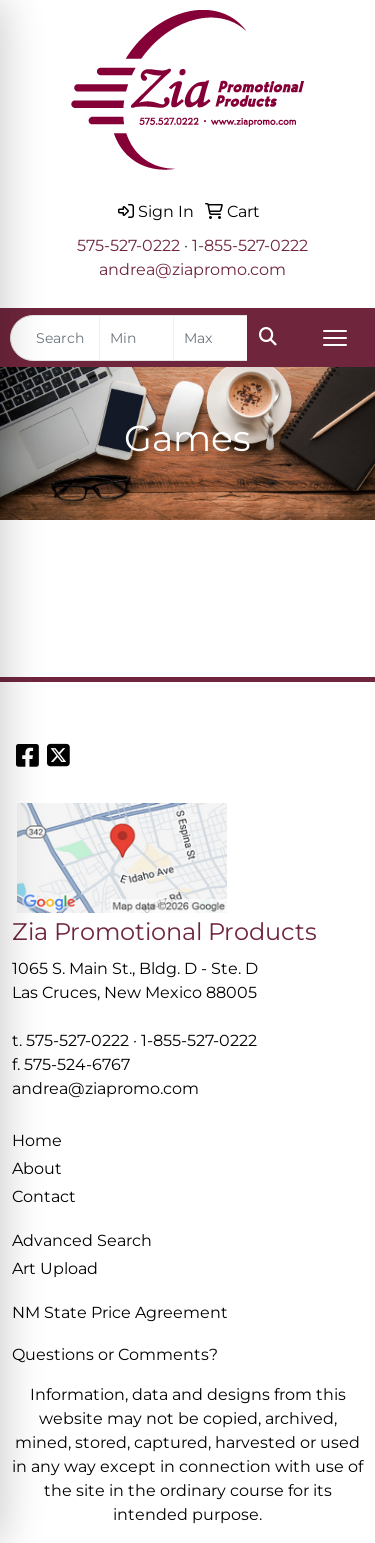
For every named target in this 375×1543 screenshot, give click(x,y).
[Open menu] (335, 338)
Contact (44, 1196)
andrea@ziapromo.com (192, 269)
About (37, 1168)
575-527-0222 (128, 245)
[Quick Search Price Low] (136, 338)
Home (37, 1140)
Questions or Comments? (115, 1354)
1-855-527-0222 (250, 245)
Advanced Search (82, 1240)
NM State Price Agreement (120, 1312)
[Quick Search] (55, 338)
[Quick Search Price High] (210, 338)
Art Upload (55, 1268)
